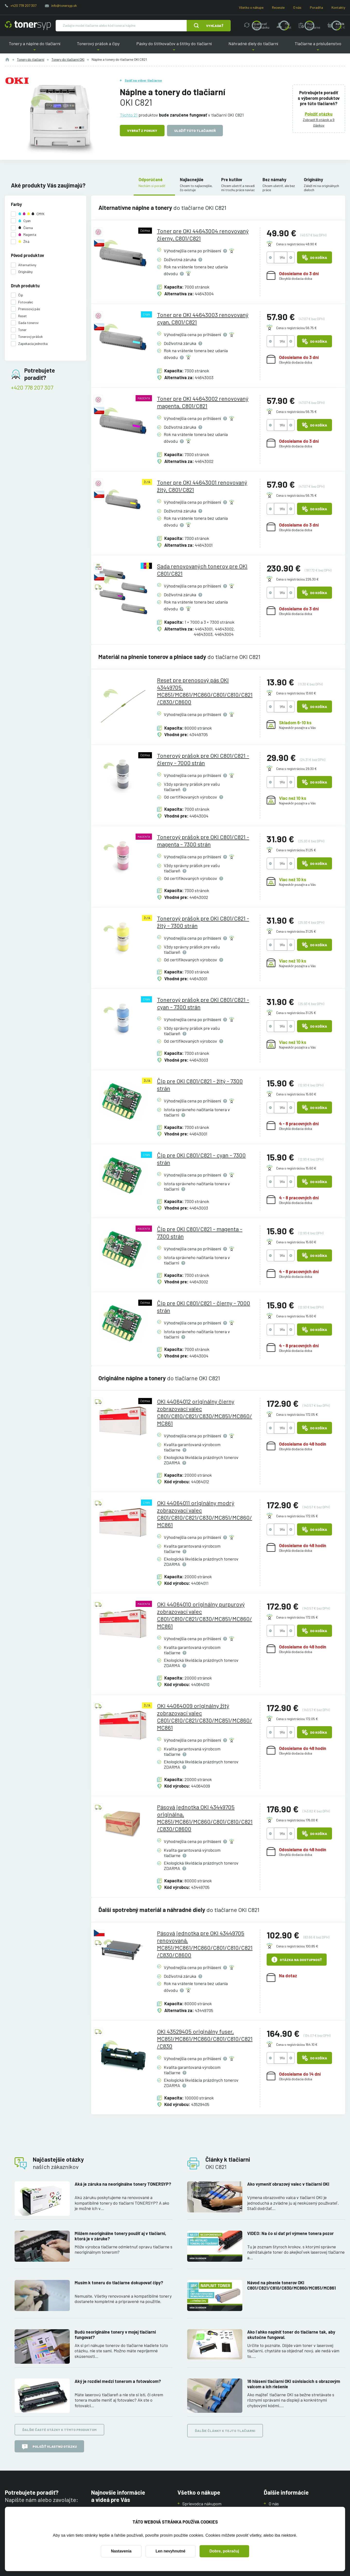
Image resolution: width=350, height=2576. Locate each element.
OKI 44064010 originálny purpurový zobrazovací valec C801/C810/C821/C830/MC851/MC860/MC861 (204, 1615)
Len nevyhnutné (170, 2551)
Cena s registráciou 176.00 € (297, 1820)
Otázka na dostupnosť (296, 1959)
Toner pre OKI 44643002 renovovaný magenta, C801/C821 (202, 402)
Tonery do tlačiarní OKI (68, 59)
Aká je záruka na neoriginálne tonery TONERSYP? (123, 2184)
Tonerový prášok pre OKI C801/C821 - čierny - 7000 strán (203, 759)
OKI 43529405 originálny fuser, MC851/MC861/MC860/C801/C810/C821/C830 (205, 2038)
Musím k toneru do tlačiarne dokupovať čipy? (119, 2282)
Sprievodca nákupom (201, 2503)
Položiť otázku (319, 113)
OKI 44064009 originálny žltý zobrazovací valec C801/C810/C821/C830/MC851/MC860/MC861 (204, 1716)
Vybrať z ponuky (142, 130)
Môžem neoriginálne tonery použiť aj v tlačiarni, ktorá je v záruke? (120, 2236)
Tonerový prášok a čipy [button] (98, 47)
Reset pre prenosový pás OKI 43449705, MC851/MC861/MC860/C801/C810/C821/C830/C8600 (205, 690)
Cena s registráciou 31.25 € (296, 850)
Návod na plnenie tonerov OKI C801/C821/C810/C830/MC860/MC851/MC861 (291, 2285)
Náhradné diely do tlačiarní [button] (253, 47)
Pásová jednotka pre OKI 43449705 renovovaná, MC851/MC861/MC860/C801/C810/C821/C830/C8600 (205, 1943)
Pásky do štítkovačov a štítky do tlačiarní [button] (174, 47)
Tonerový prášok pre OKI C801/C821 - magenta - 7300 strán (203, 840)
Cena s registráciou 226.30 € (297, 579)
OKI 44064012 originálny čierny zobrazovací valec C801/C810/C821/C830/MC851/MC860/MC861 (204, 1412)
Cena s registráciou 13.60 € (296, 693)
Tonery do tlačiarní (30, 59)
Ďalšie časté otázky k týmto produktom (59, 2430)
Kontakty (338, 7)
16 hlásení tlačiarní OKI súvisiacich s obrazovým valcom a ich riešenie (293, 2384)
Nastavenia (121, 2551)
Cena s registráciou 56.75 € (296, 328)
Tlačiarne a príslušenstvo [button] (318, 47)
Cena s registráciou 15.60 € (296, 1094)
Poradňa (316, 7)
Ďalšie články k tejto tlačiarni (225, 2431)
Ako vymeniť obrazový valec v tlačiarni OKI (288, 2184)
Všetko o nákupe (251, 7)
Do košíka (314, 257)
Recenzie (278, 7)
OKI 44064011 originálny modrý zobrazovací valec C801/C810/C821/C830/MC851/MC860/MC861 (204, 1513)
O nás (297, 7)
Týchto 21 (129, 114)
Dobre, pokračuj (224, 2551)
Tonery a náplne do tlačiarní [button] (34, 47)
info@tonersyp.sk (64, 5)
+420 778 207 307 (23, 5)
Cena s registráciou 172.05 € (297, 1414)
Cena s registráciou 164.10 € (296, 2044)
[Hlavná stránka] (28, 25)
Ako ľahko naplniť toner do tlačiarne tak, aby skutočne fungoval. (291, 2334)
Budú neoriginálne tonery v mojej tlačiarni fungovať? (115, 2334)
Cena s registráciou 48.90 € (296, 244)
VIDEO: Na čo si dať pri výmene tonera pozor (290, 2233)
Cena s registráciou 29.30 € (296, 769)
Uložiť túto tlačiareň (195, 130)
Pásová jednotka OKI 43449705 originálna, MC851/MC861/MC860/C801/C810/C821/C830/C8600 (205, 1817)
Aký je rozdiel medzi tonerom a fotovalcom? (118, 2381)
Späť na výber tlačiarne (143, 80)
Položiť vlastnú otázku (49, 2447)
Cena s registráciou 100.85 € (297, 1946)
